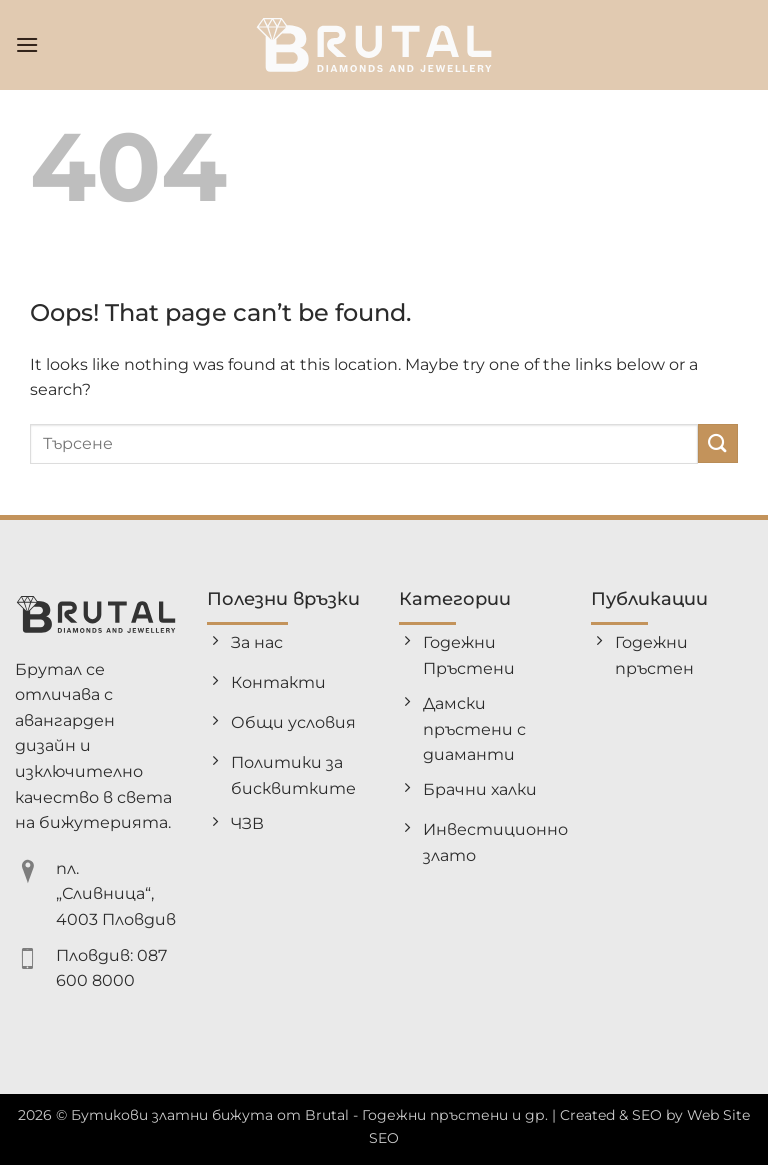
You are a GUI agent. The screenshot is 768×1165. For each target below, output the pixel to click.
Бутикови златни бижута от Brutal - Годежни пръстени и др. (309, 1115)
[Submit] (718, 443)
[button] (27, 44)
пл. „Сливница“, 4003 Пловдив (116, 894)
